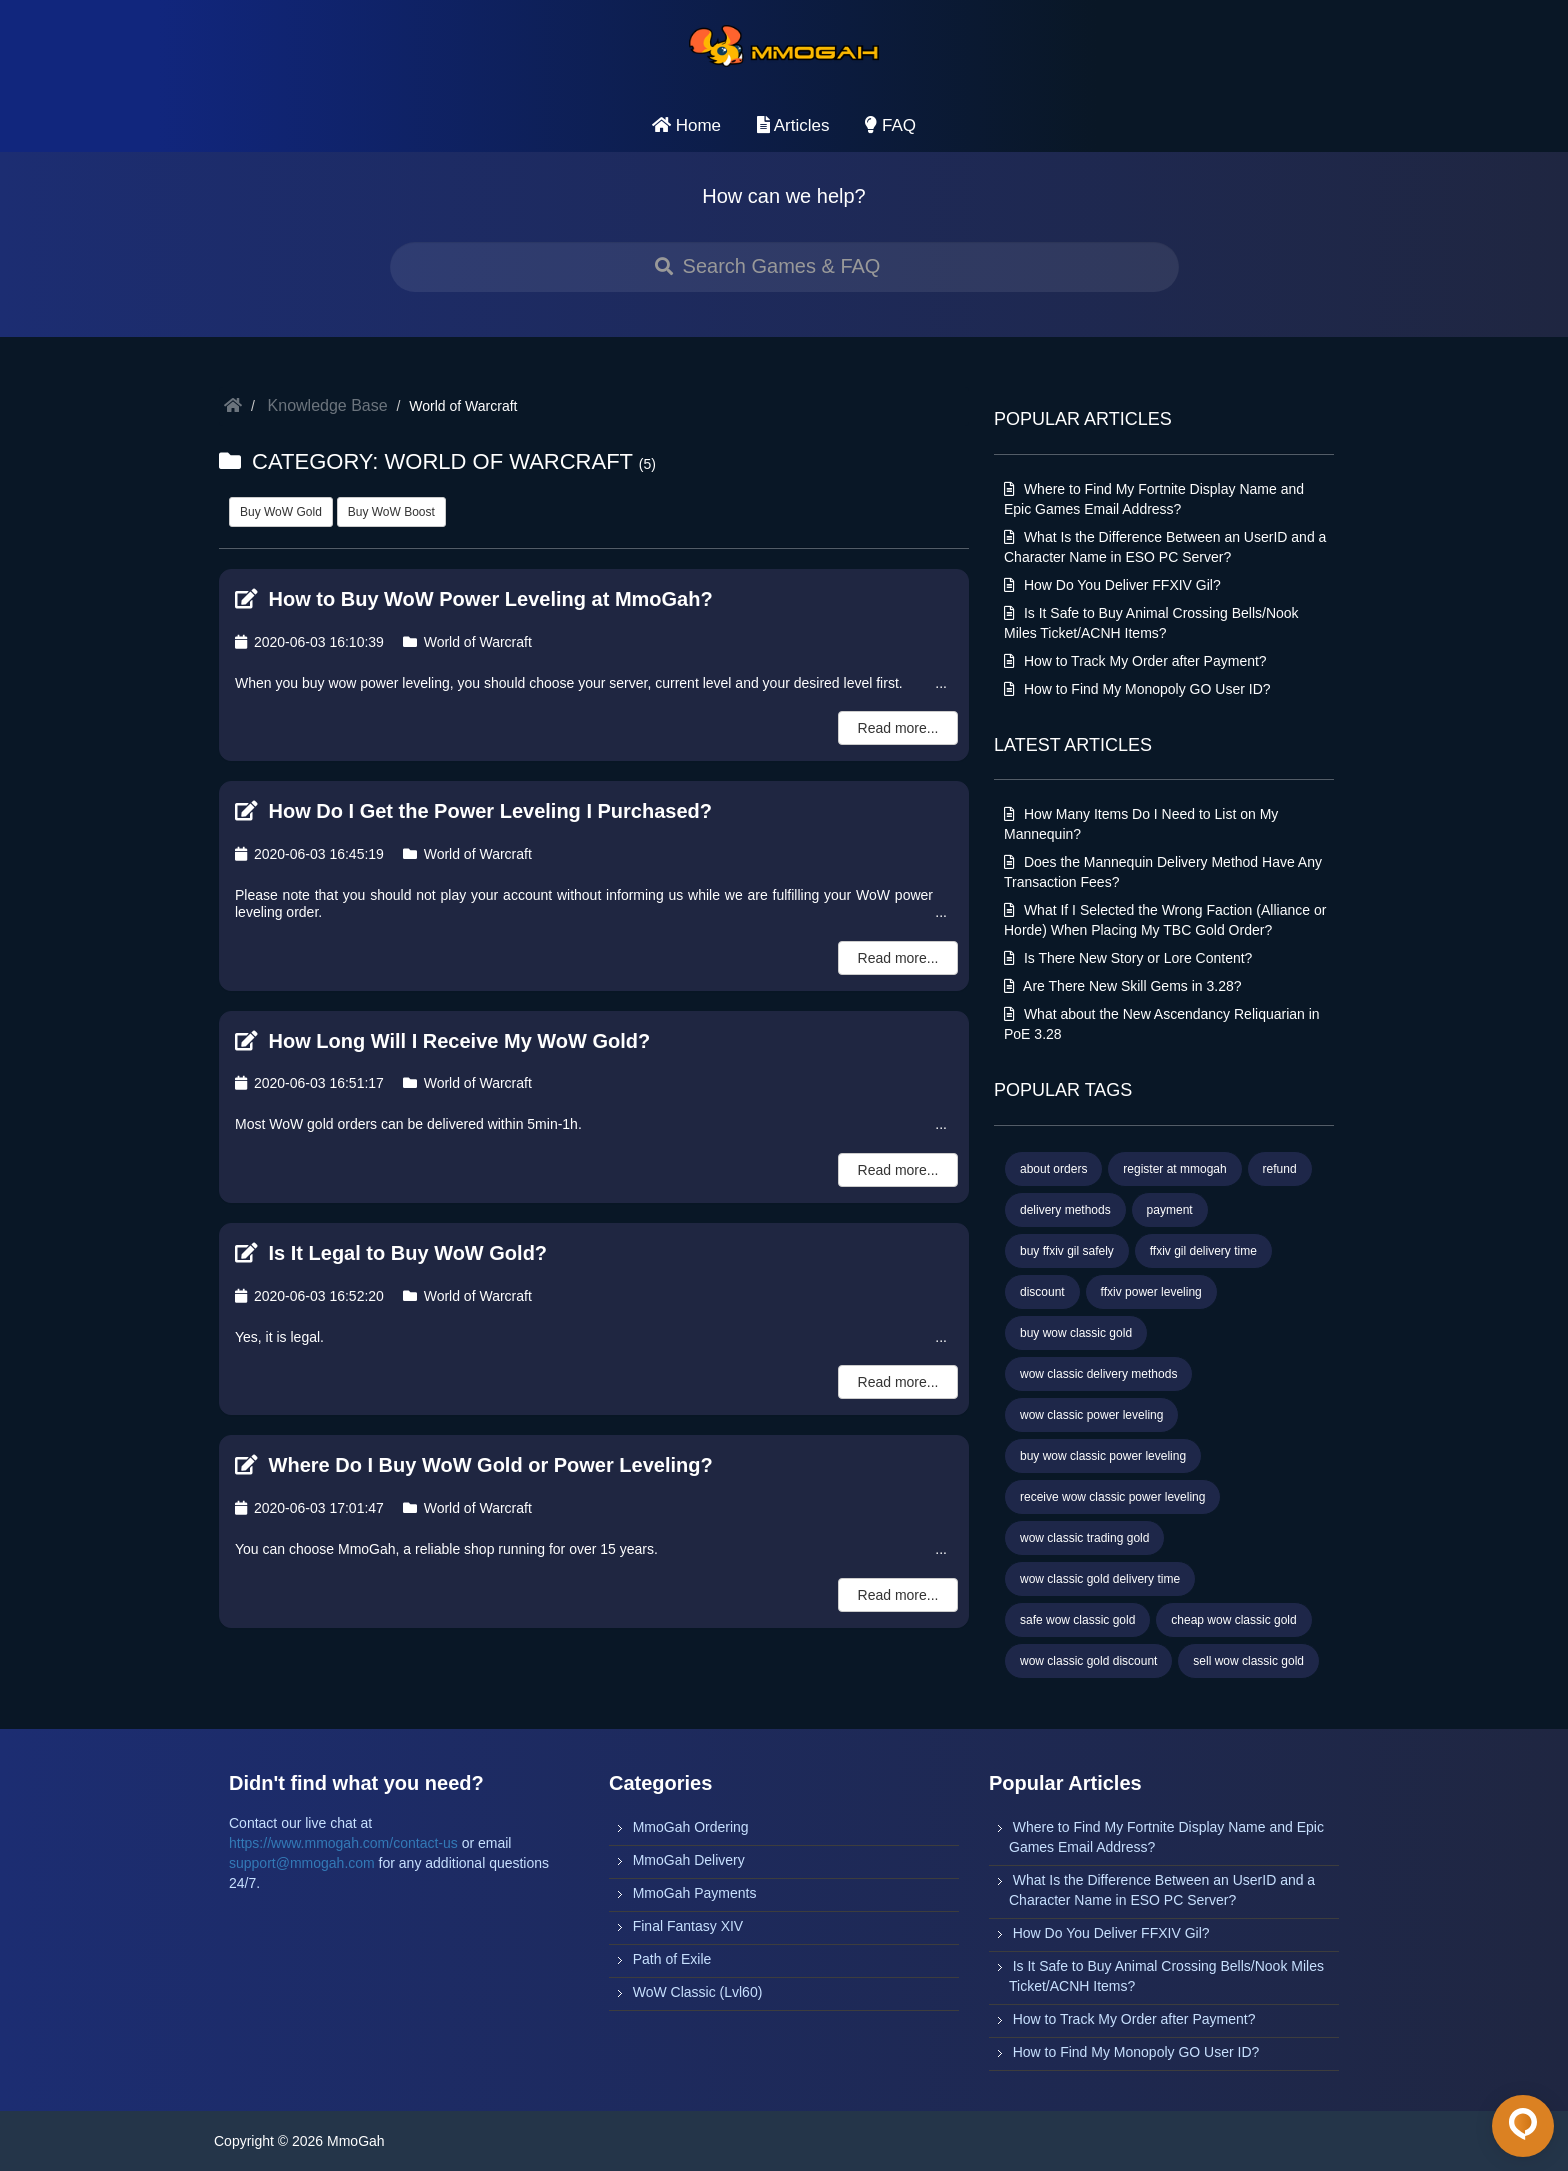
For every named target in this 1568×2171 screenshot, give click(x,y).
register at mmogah (1174, 1169)
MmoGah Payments (695, 1893)
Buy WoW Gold (281, 512)
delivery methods (1065, 1210)
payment (1170, 1210)
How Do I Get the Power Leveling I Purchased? (473, 811)
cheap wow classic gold (1233, 1620)
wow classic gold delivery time (1100, 1579)
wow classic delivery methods (1098, 1374)
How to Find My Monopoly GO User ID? (1137, 689)
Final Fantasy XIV (688, 1926)
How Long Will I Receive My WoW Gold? (442, 1041)
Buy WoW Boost (391, 512)
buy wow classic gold (1076, 1333)
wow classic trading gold (1084, 1538)
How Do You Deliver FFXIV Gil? (1112, 585)
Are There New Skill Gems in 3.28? (1123, 986)
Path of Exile (672, 1959)
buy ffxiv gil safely (1067, 1251)
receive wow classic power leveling (1112, 1497)
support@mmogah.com (302, 1863)
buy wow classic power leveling (1103, 1456)
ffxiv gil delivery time (1203, 1251)
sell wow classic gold (1248, 1661)
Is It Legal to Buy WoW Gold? (391, 1253)
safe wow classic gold (1077, 1620)
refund (1280, 1169)
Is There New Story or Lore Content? (1128, 958)
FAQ (890, 125)
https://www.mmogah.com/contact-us (343, 1843)
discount (1042, 1292)
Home (686, 125)
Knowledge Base (328, 405)
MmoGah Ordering (691, 1827)
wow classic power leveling (1091, 1415)
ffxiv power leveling (1151, 1292)
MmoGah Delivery (689, 1860)
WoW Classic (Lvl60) (698, 1992)
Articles (793, 125)
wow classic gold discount (1088, 1661)
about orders (1053, 1169)
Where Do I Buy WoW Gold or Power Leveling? (474, 1465)
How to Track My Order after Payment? (1135, 661)
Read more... (898, 728)
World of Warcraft (467, 642)
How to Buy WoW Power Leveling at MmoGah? (474, 599)
